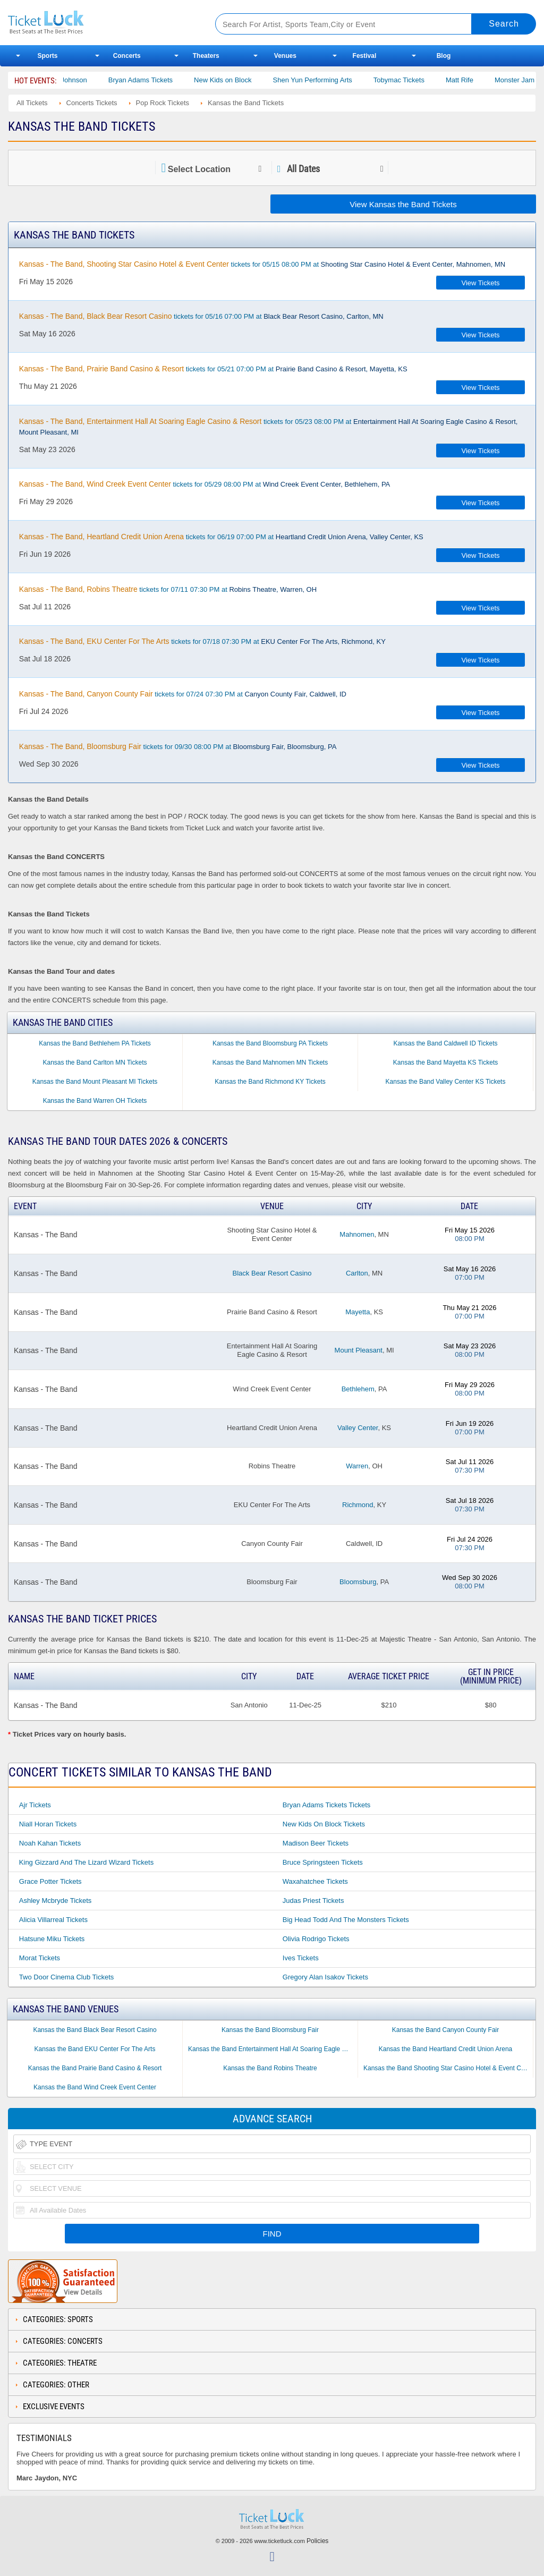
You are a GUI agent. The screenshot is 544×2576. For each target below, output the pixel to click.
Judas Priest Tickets (313, 1901)
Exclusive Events (53, 2406)
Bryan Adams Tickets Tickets (326, 1805)
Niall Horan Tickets (47, 1824)
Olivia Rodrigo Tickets (316, 1939)
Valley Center (357, 1428)
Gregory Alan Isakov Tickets (325, 1977)
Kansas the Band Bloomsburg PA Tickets (270, 1043)
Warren (357, 1466)
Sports (48, 55)
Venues (285, 55)
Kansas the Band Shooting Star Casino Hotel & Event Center (448, 2068)
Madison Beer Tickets (315, 1843)
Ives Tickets (301, 1958)
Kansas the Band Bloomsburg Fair (270, 2030)
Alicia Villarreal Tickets (53, 1920)
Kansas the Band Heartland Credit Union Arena (446, 2049)
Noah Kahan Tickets (50, 1843)
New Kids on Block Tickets (324, 1824)
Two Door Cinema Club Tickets (66, 1977)
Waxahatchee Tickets (315, 1881)
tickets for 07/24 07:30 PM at (182, 694)
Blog (444, 55)
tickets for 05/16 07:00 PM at (201, 316)
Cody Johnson (98, 80)
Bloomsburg (357, 1582)
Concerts (127, 55)
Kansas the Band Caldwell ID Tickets (445, 1043)
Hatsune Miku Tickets (52, 1939)
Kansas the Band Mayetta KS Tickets (445, 1062)
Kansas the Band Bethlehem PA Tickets (95, 1043)
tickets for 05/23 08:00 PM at (268, 426)
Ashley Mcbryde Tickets (55, 1901)
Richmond (357, 1505)
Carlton (357, 1273)
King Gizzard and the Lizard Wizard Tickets (86, 1862)
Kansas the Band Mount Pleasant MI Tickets (94, 1081)
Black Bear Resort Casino (272, 1273)
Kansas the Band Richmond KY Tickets (270, 1081)
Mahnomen (356, 1234)
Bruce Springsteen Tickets (323, 1862)
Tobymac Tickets (432, 80)
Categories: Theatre (60, 2363)
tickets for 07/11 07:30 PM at (168, 589)
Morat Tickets (39, 1958)
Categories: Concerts (63, 2341)
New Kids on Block (256, 80)
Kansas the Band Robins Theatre (270, 2068)
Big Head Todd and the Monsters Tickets (346, 1920)
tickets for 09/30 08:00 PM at (178, 746)
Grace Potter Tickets (50, 1881)
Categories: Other (56, 2385)
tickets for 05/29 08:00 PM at (204, 484)
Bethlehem (358, 1389)
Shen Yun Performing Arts (346, 80)
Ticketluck (100, 23)
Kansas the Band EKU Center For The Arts (95, 2049)
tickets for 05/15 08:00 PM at (262, 264)
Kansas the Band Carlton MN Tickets (94, 1062)
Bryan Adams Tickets (174, 80)
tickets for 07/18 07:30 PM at (202, 641)
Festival (365, 55)
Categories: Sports (58, 2319)
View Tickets (481, 283)
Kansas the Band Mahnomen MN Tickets (270, 1062)
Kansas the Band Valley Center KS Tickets (446, 1081)
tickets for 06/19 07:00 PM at (221, 536)
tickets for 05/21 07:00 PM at (213, 368)
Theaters (206, 55)
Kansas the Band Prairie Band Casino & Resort (95, 2068)
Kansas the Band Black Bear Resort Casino (94, 2030)
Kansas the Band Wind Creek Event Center (94, 2087)
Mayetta (357, 1312)
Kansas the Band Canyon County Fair (445, 2030)
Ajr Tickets (35, 1805)
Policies (317, 2541)
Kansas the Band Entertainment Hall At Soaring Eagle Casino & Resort (273, 2049)
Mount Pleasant (358, 1350)
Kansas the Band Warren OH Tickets (95, 1100)
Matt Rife (493, 80)
